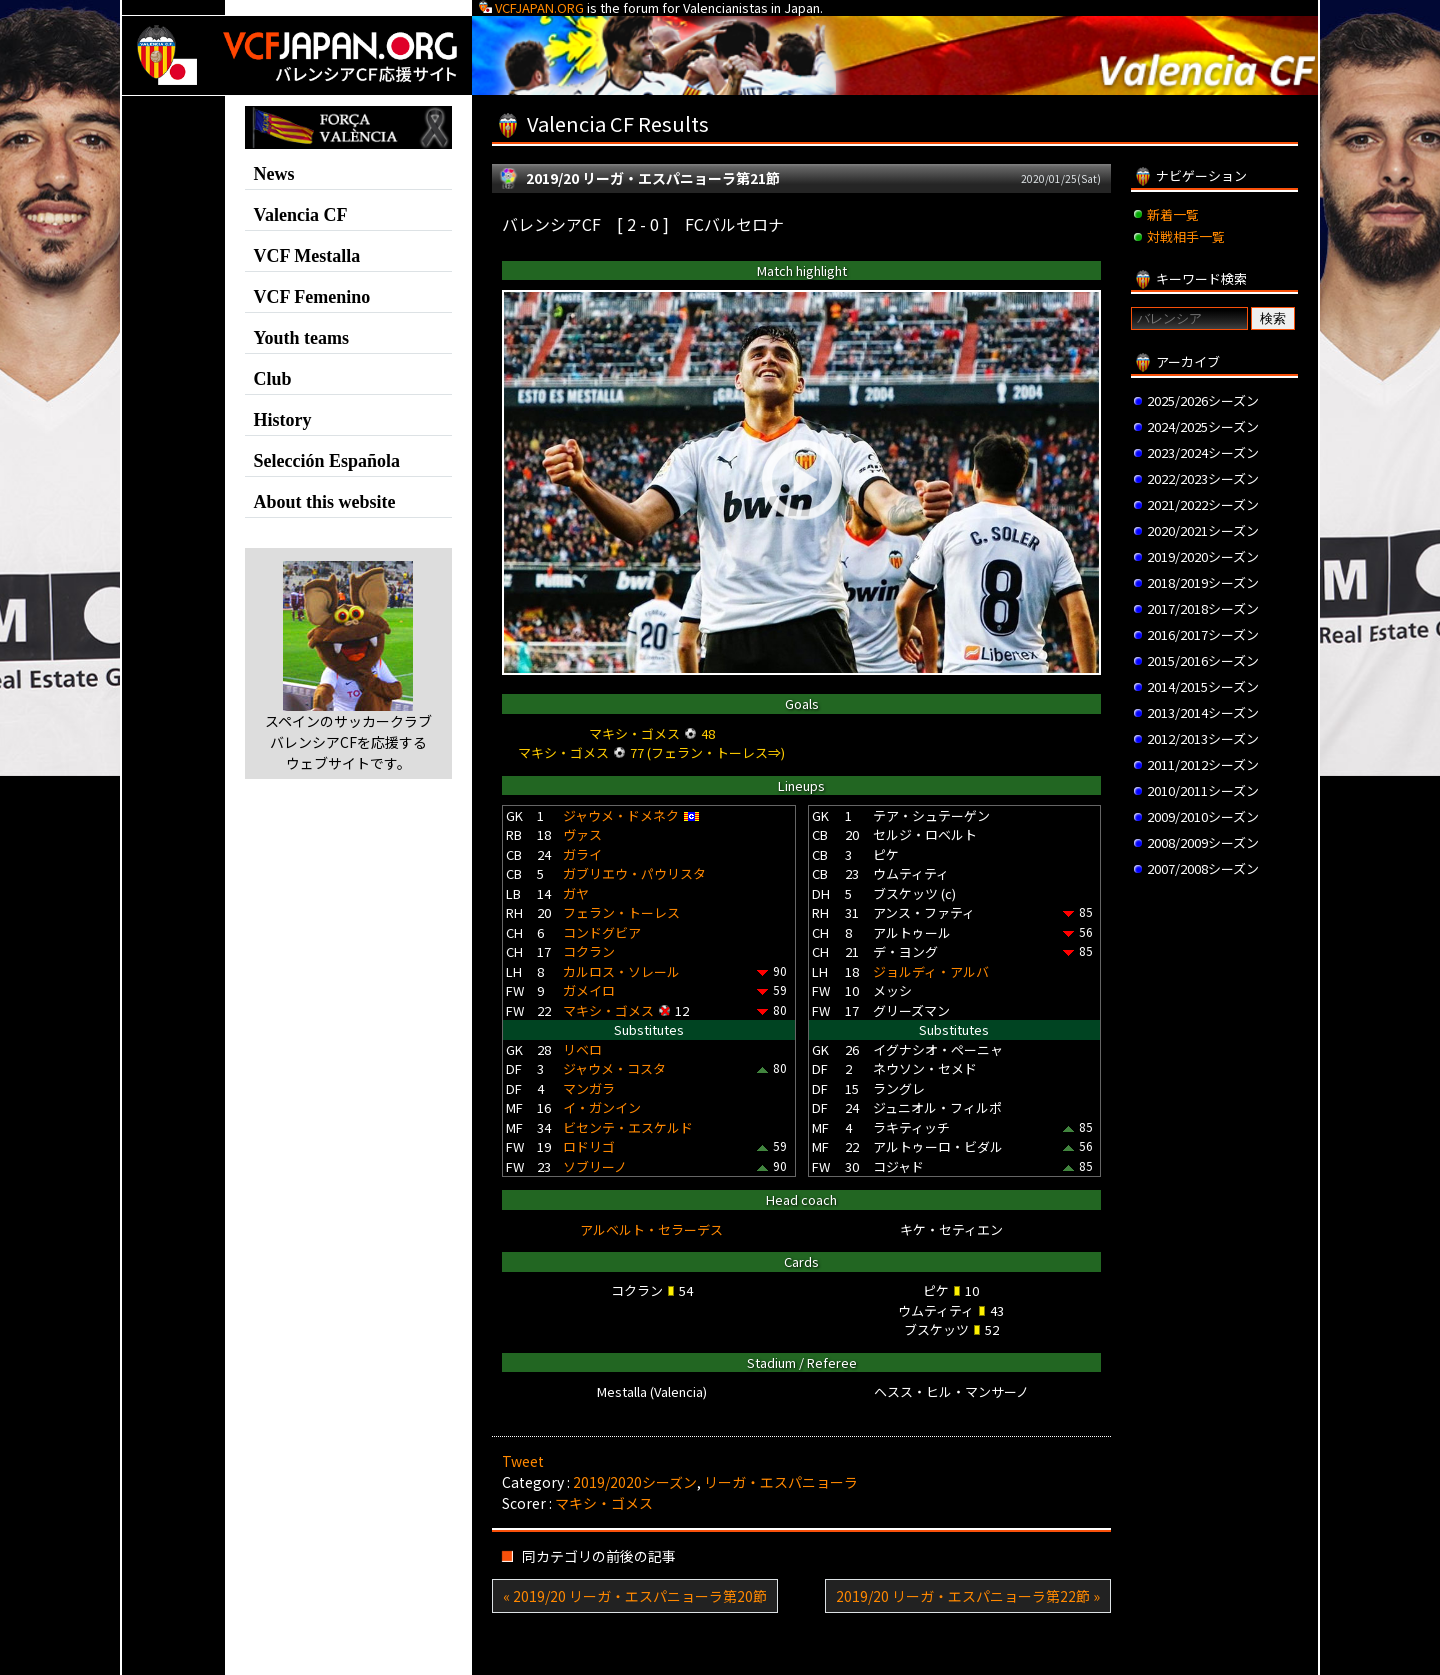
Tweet (523, 1461)
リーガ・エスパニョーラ (781, 1482)
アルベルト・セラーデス (651, 1229)
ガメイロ (589, 990)
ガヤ (576, 893)
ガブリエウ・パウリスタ (634, 873)
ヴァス (582, 834)
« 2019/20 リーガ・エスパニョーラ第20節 (635, 1596)
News (274, 174)
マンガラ (589, 1088)
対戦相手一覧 (1186, 236)
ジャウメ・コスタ (614, 1068)
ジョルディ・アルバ (931, 971)
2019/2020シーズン (635, 1482)
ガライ (582, 854)
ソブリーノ (595, 1166)
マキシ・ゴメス (608, 1010)
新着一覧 (1173, 214)
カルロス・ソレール (621, 971)
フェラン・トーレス (621, 912)
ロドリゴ (589, 1146)
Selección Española (327, 461)
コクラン (589, 951)
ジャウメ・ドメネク (621, 815)
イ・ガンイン (602, 1107)
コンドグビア (602, 932)
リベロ (582, 1049)
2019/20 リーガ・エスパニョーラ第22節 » (968, 1596)
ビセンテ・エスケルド (628, 1127)
